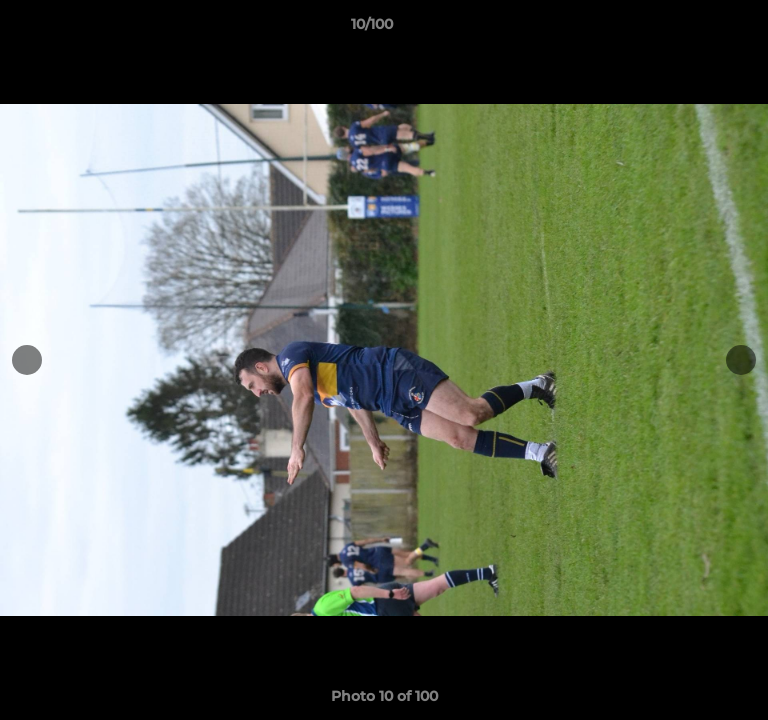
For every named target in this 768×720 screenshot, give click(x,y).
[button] (696, 29)
